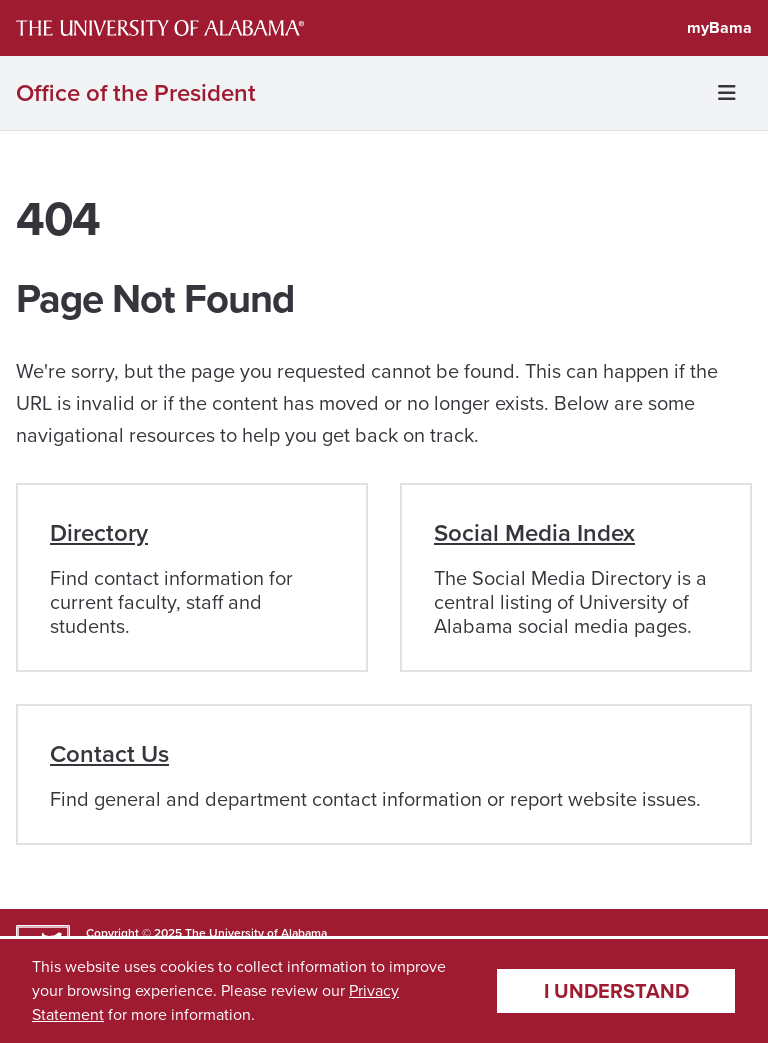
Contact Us (109, 754)
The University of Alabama (256, 933)
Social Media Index (534, 533)
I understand (616, 991)
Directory (99, 533)
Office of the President (136, 93)
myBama (719, 27)
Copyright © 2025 (134, 933)
